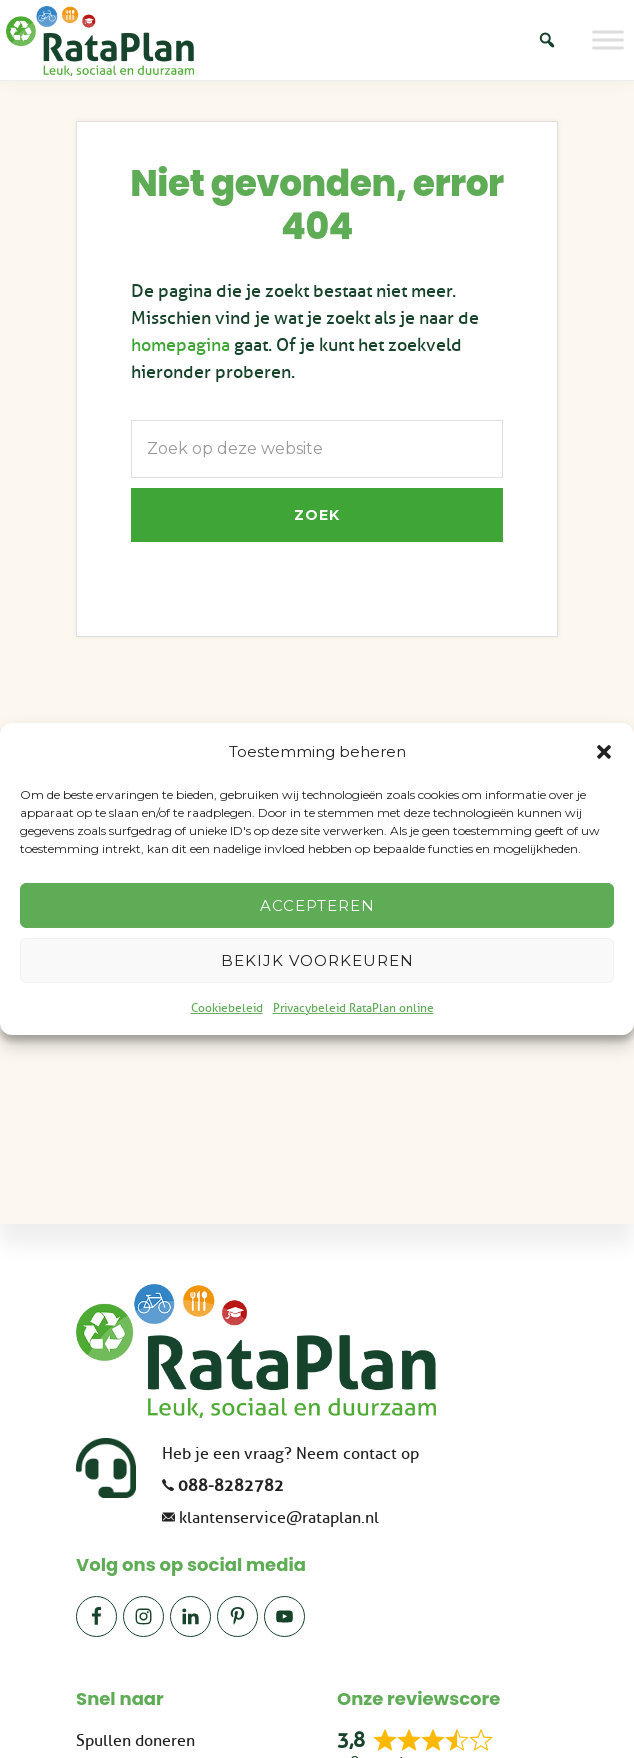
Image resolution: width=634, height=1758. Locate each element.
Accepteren (317, 905)
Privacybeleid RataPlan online (353, 1008)
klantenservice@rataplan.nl (279, 1518)
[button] (604, 752)
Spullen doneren (135, 1741)
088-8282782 (231, 1486)
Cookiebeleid (227, 1008)
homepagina (180, 345)
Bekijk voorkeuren (317, 960)
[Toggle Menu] (608, 39)
